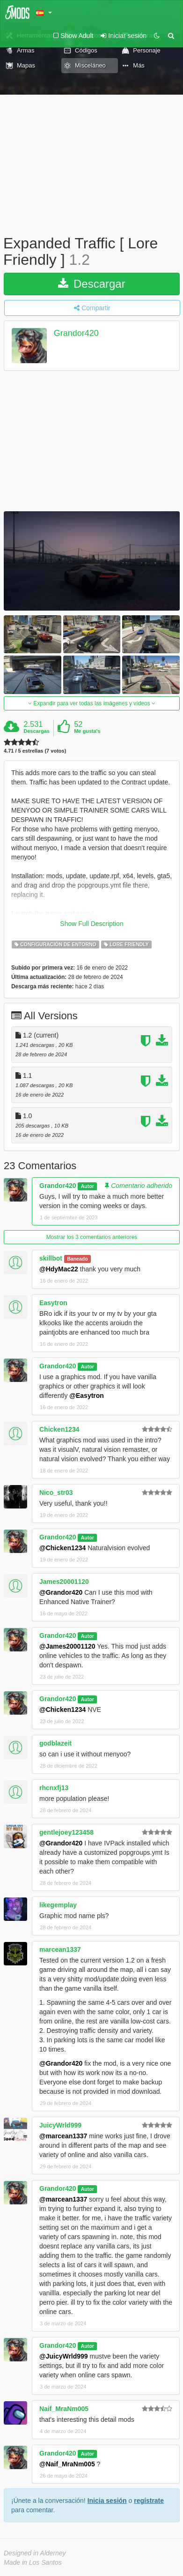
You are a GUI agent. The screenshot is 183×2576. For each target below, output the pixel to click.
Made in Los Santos (33, 2562)
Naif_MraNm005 (63, 2408)
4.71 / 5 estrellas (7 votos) (35, 751)
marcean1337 (60, 1949)
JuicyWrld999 (60, 2125)
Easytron (53, 1303)
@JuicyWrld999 (63, 2356)
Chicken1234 (59, 1429)
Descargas (36, 731)
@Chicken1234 (62, 1548)
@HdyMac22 (58, 1269)
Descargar (91, 283)
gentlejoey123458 (66, 1832)
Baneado (77, 1259)
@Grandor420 (60, 1592)
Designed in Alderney (35, 2553)
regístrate (149, 2500)
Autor (87, 1186)
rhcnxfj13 (53, 1788)
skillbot (50, 1258)
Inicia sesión (107, 2500)
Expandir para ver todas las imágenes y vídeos (91, 703)
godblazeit (55, 1743)
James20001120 (64, 1581)
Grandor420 (76, 333)
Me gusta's (87, 731)
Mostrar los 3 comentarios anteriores (92, 1237)
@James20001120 (67, 1646)
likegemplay (58, 1905)
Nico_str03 (56, 1492)
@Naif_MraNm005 (67, 2464)
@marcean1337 (63, 2136)
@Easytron (86, 1395)
